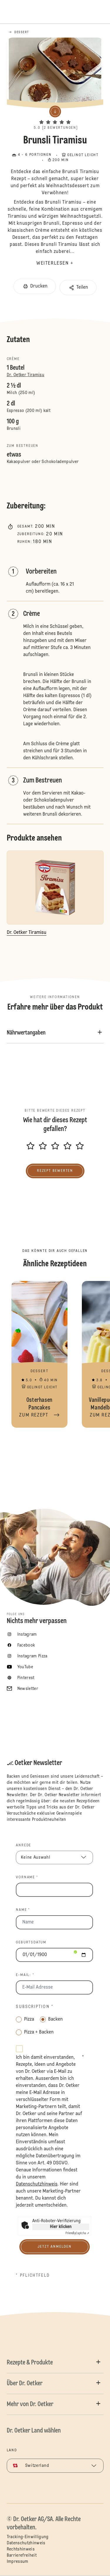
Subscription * (34, 2007)
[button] (55, 117)
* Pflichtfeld (33, 2276)
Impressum (17, 2562)
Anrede (23, 1845)
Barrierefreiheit (22, 2555)
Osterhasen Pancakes (39, 1354)
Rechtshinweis (21, 2549)
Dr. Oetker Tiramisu (26, 375)
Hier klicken (61, 2227)
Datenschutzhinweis (26, 2543)
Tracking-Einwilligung (28, 2537)
